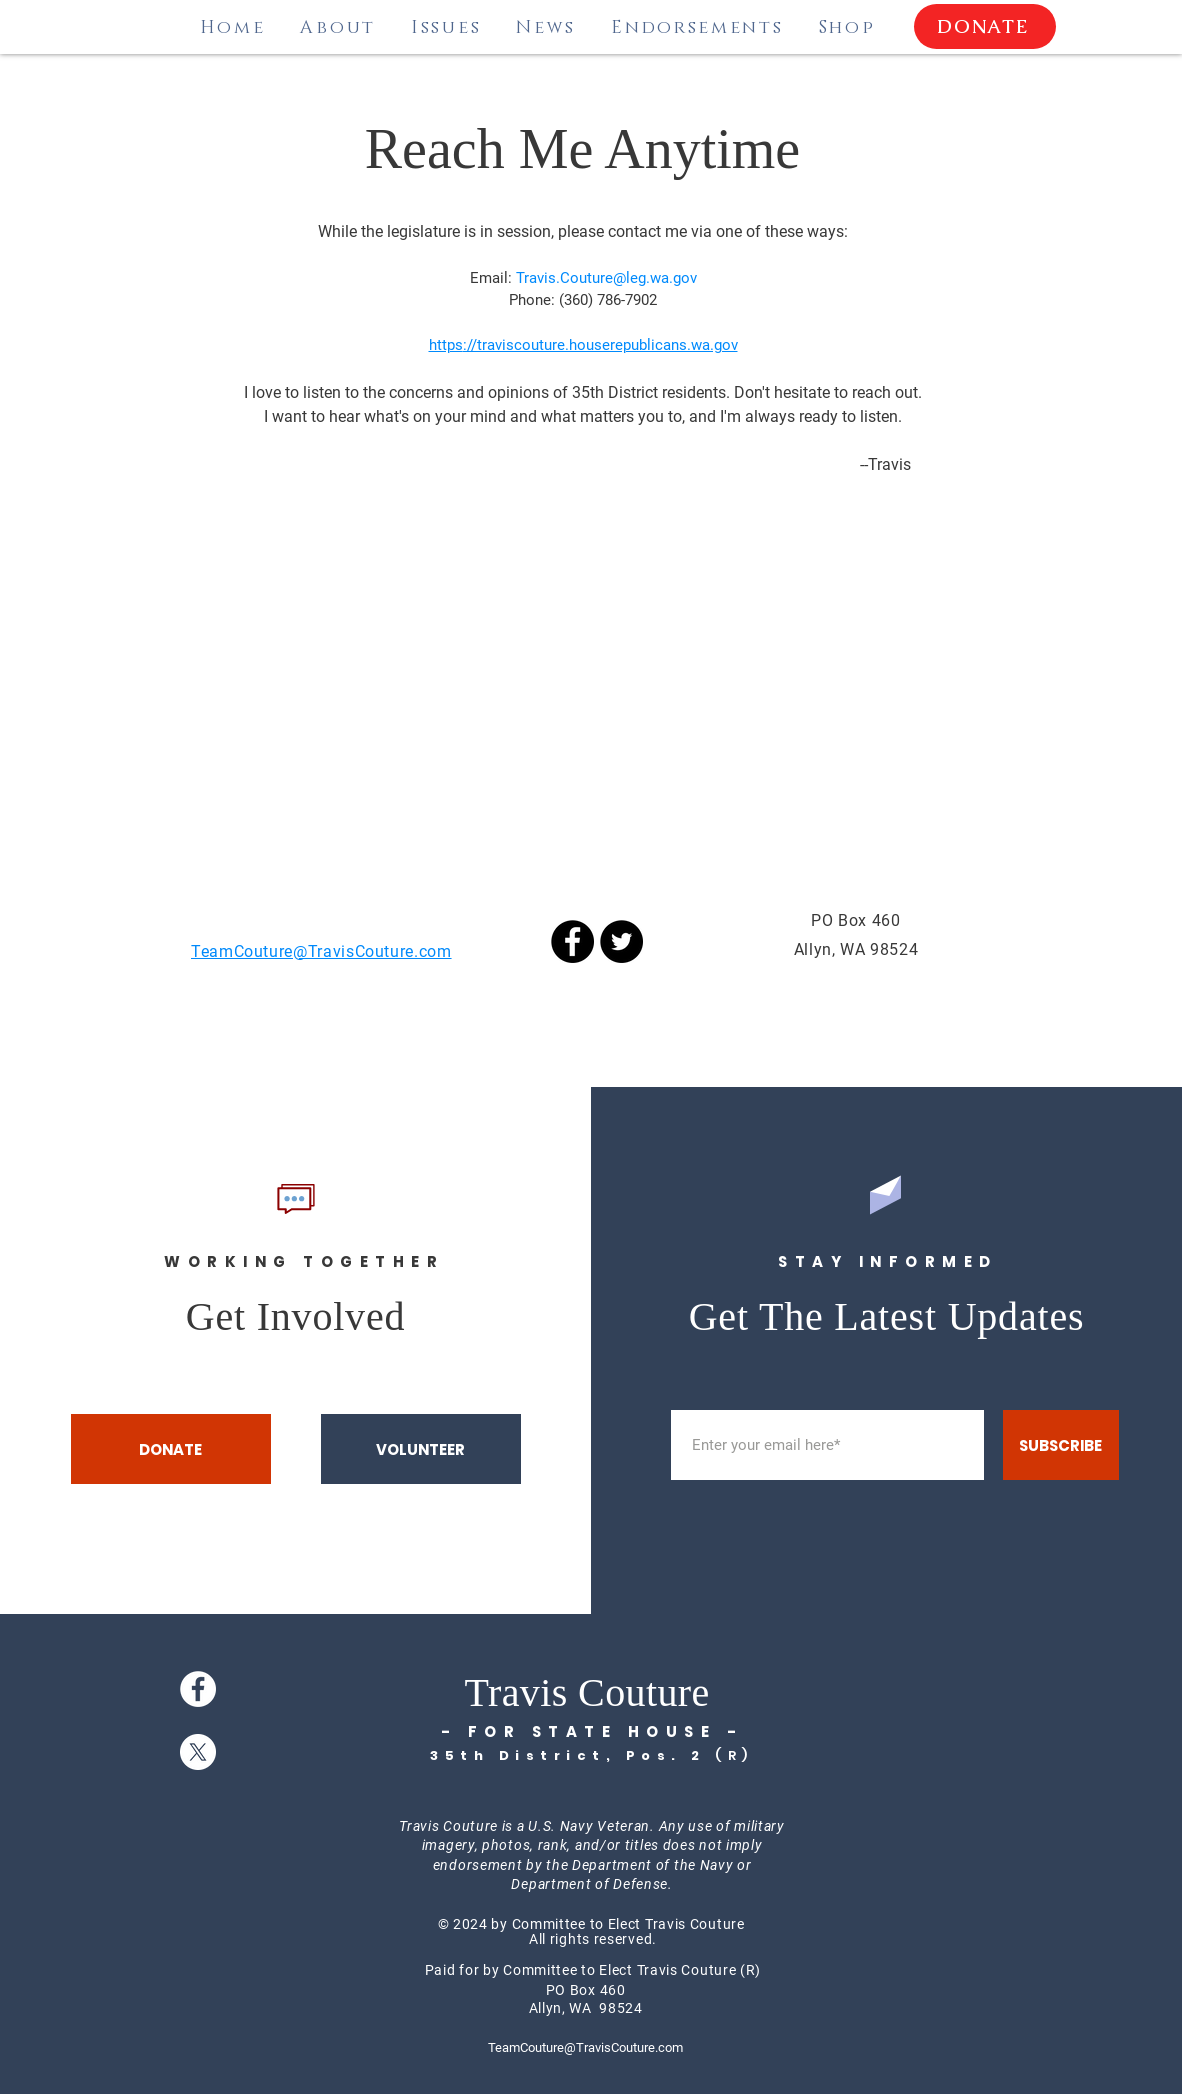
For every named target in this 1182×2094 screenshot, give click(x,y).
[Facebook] (572, 941)
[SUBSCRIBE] (1061, 1445)
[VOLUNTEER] (421, 1449)
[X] (198, 1752)
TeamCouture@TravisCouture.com (585, 2047)
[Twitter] (621, 941)
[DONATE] (985, 26)
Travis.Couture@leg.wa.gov (606, 278)
